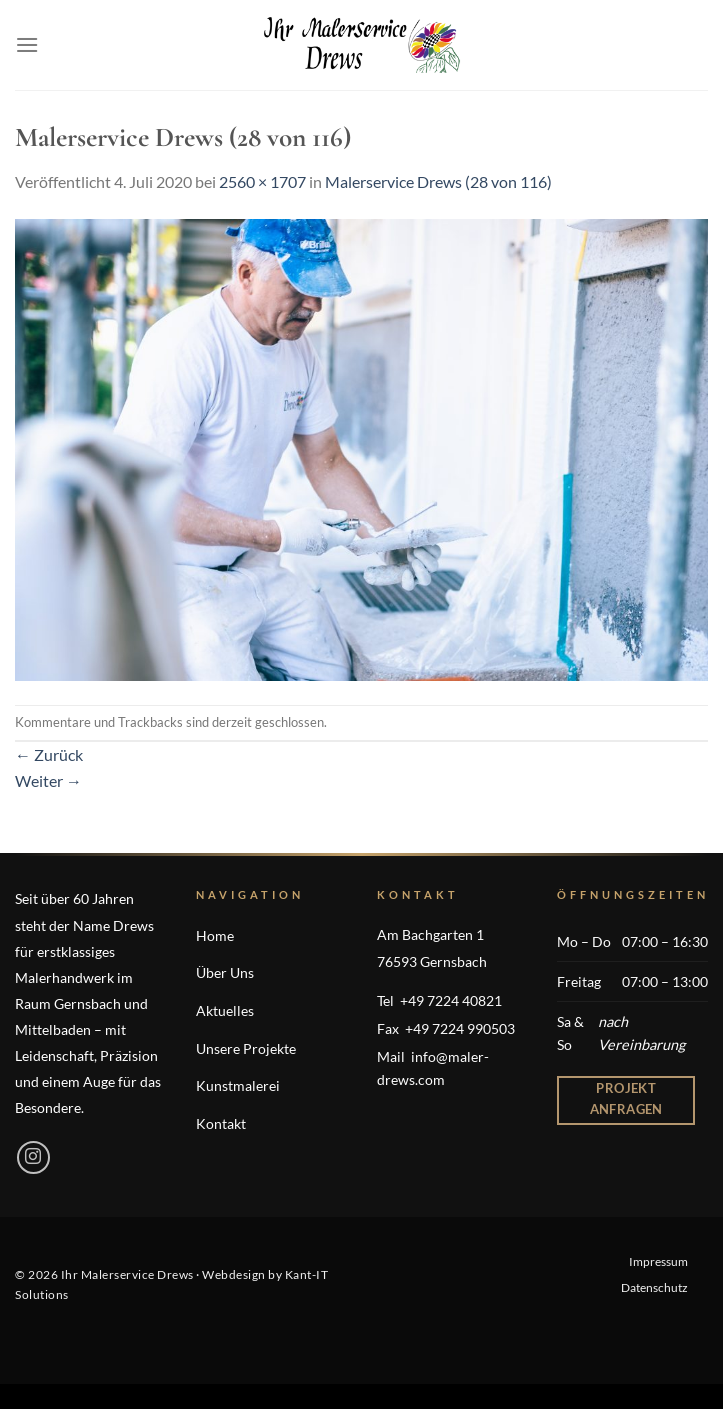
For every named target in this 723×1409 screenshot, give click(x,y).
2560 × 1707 (262, 181)
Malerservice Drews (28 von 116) (438, 181)
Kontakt (221, 1123)
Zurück (49, 754)
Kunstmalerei (238, 1085)
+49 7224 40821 (451, 1000)
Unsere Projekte (246, 1048)
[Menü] (27, 44)
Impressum (658, 1261)
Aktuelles (225, 1010)
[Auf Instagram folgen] (33, 1157)
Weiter (48, 780)
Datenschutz (654, 1287)
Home (215, 935)
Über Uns (225, 972)
